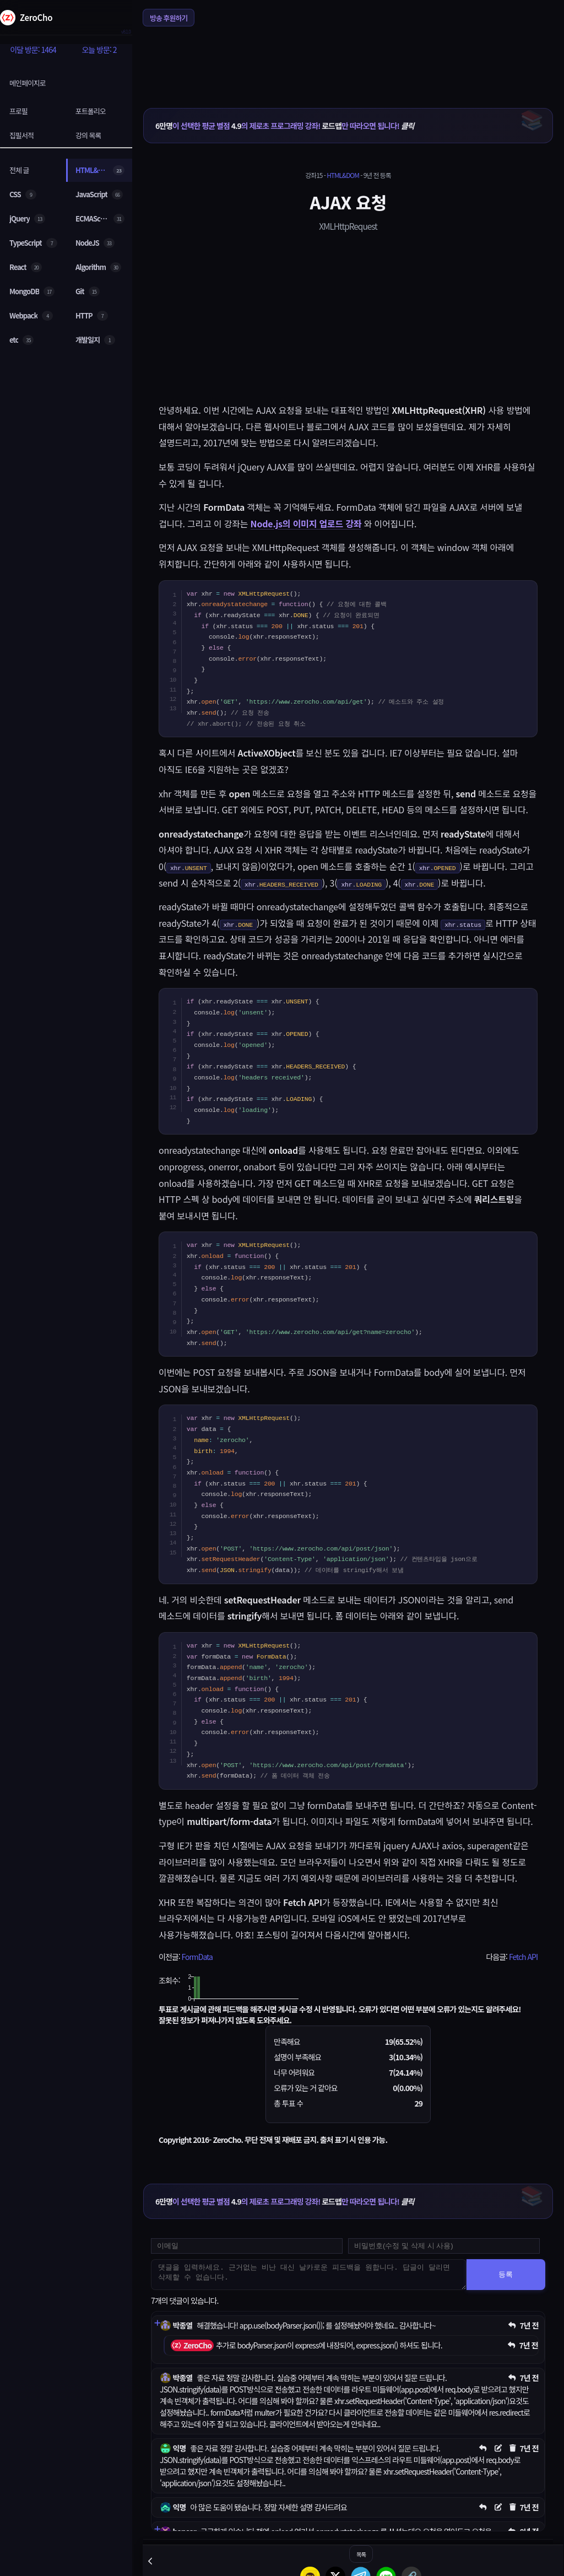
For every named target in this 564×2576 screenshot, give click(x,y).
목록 (361, 2554)
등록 (505, 2274)
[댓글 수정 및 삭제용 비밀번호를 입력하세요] (444, 2246)
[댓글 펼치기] (157, 2323)
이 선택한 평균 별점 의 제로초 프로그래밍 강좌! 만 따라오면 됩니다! (284, 125)
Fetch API (523, 1956)
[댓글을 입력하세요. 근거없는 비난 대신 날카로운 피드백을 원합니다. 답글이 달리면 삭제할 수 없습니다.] (309, 2274)
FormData (196, 1956)
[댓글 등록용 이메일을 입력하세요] (247, 2246)
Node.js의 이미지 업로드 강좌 (306, 523)
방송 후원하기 (168, 18)
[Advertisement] (348, 60)
